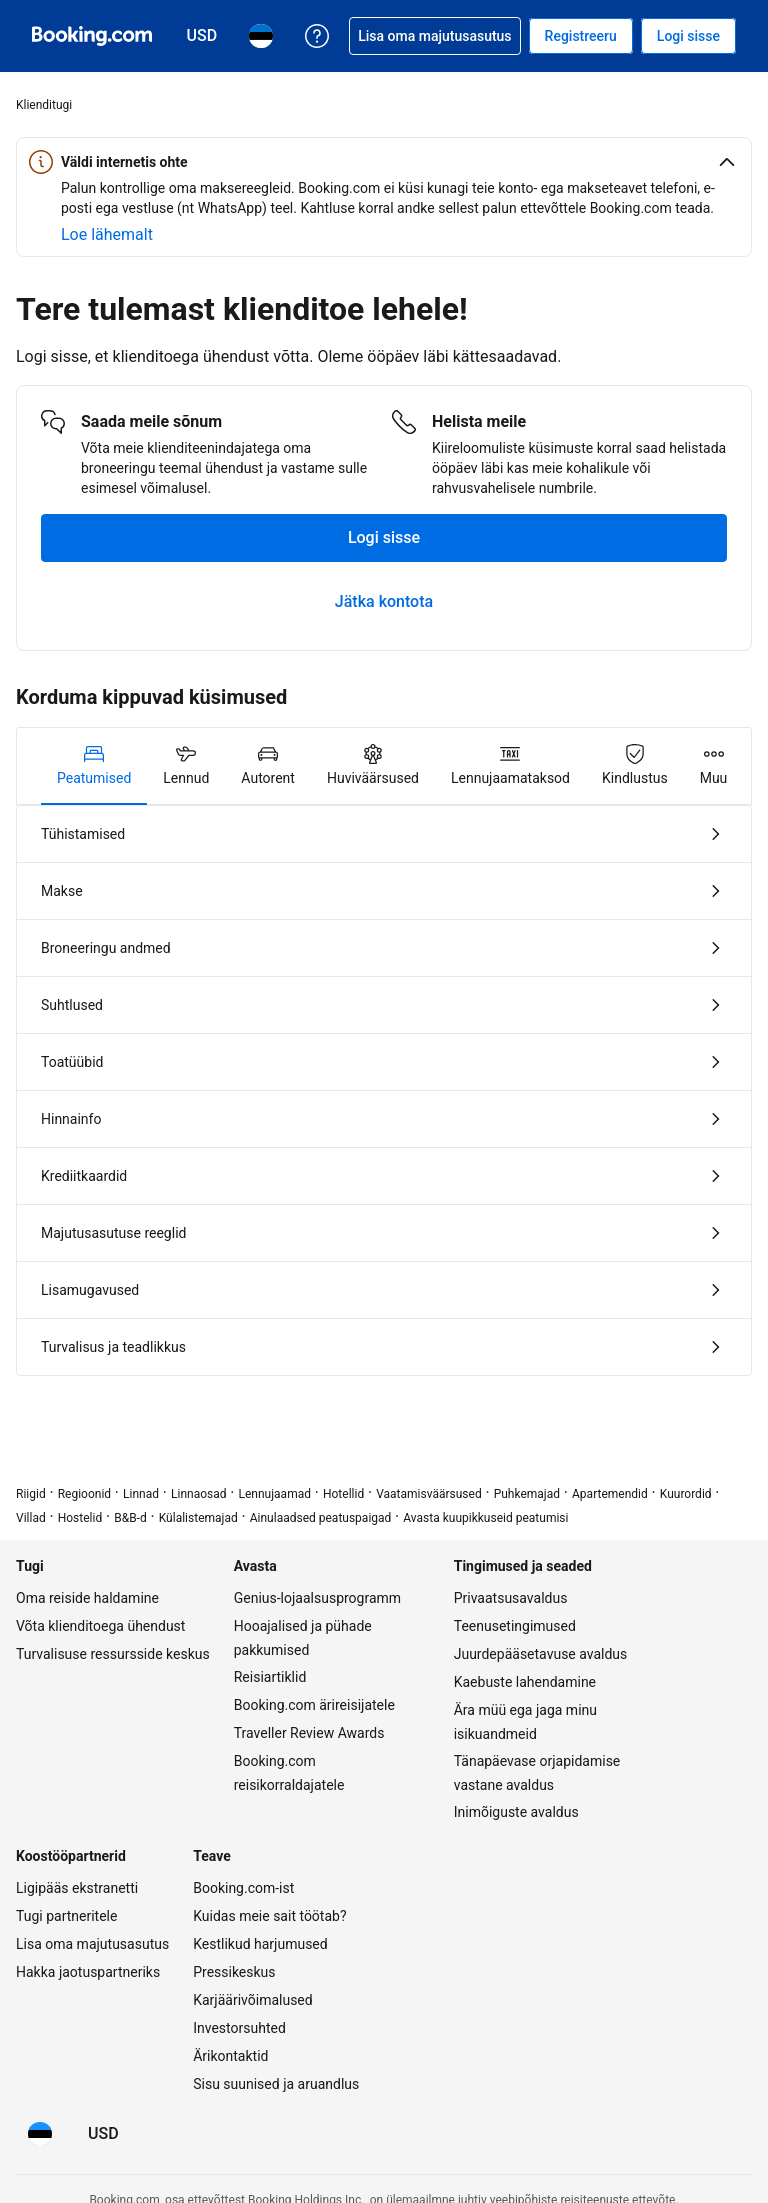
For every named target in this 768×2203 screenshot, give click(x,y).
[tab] (94, 766)
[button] (384, 162)
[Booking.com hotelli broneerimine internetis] (92, 36)
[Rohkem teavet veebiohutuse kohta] (107, 235)
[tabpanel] (384, 1090)
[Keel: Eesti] (40, 2134)
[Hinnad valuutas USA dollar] (103, 2134)
